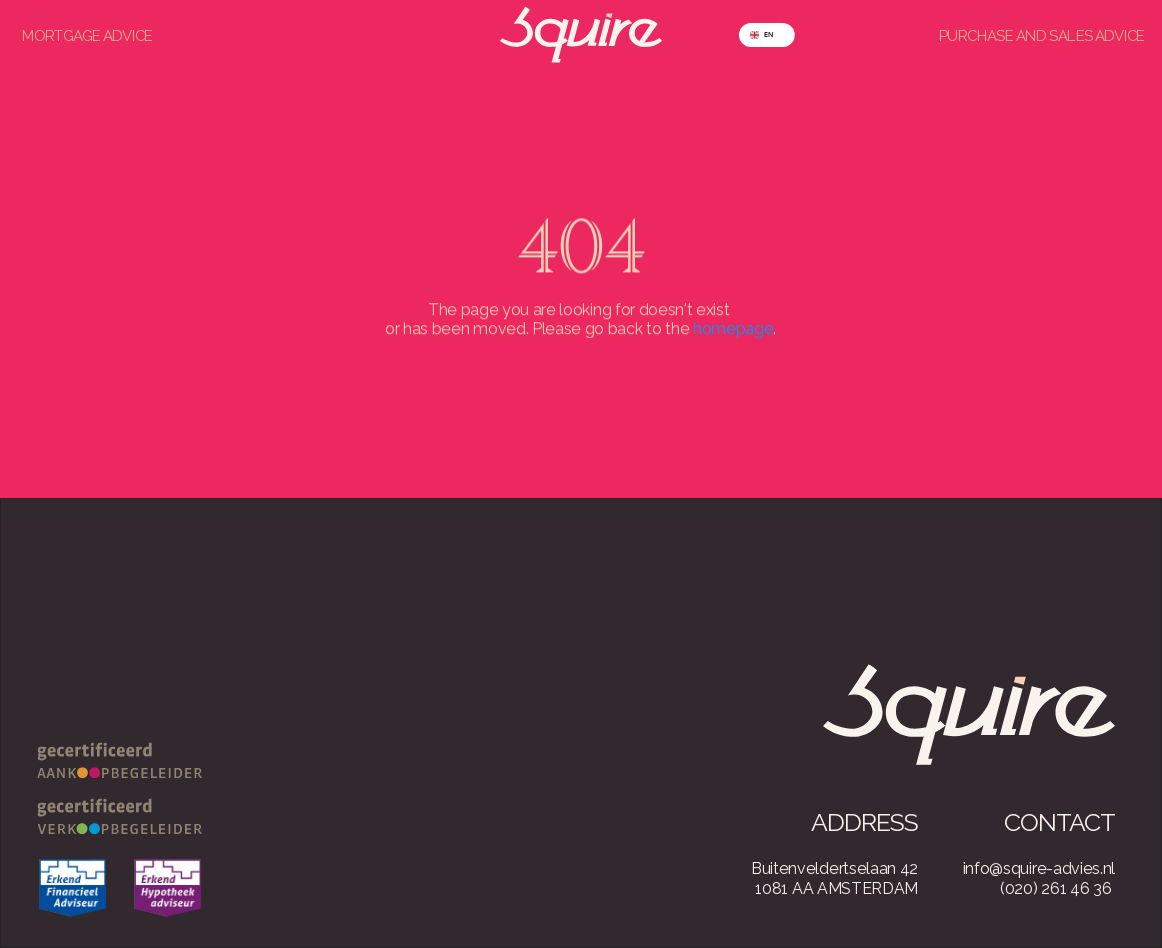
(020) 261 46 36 (1055, 888)
